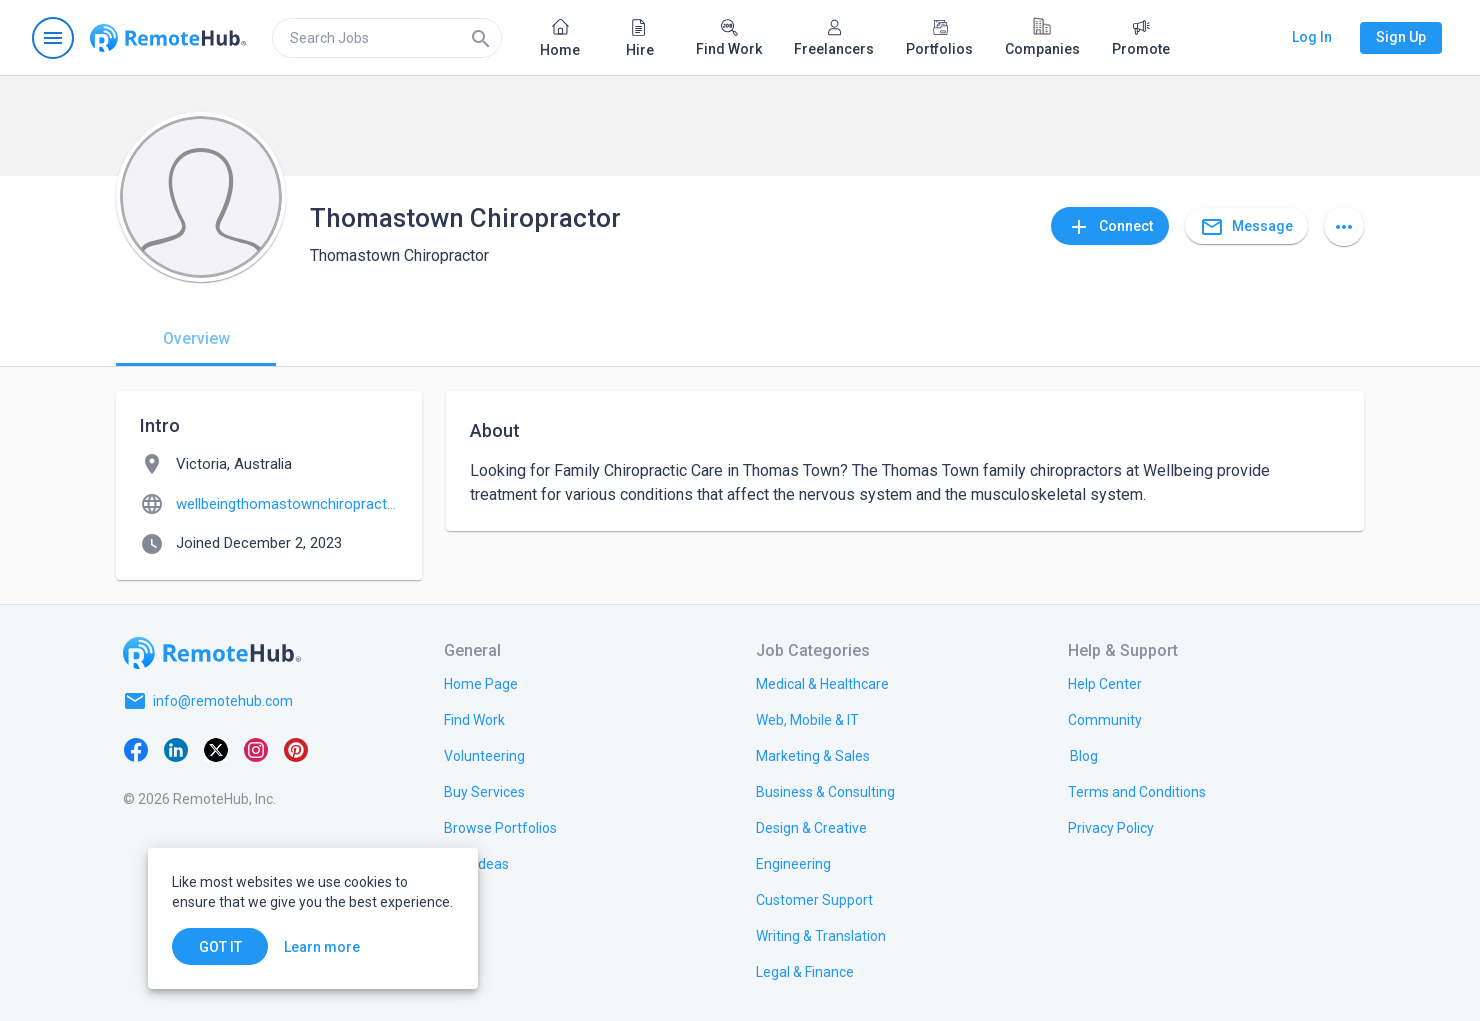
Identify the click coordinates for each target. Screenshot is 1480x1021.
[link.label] (1105, 683)
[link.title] (481, 683)
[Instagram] (256, 749)
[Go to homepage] (168, 38)
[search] (387, 38)
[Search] (481, 38)
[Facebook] (136, 749)
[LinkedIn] (176, 749)
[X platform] (216, 749)
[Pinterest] (296, 749)
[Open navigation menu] (53, 38)
